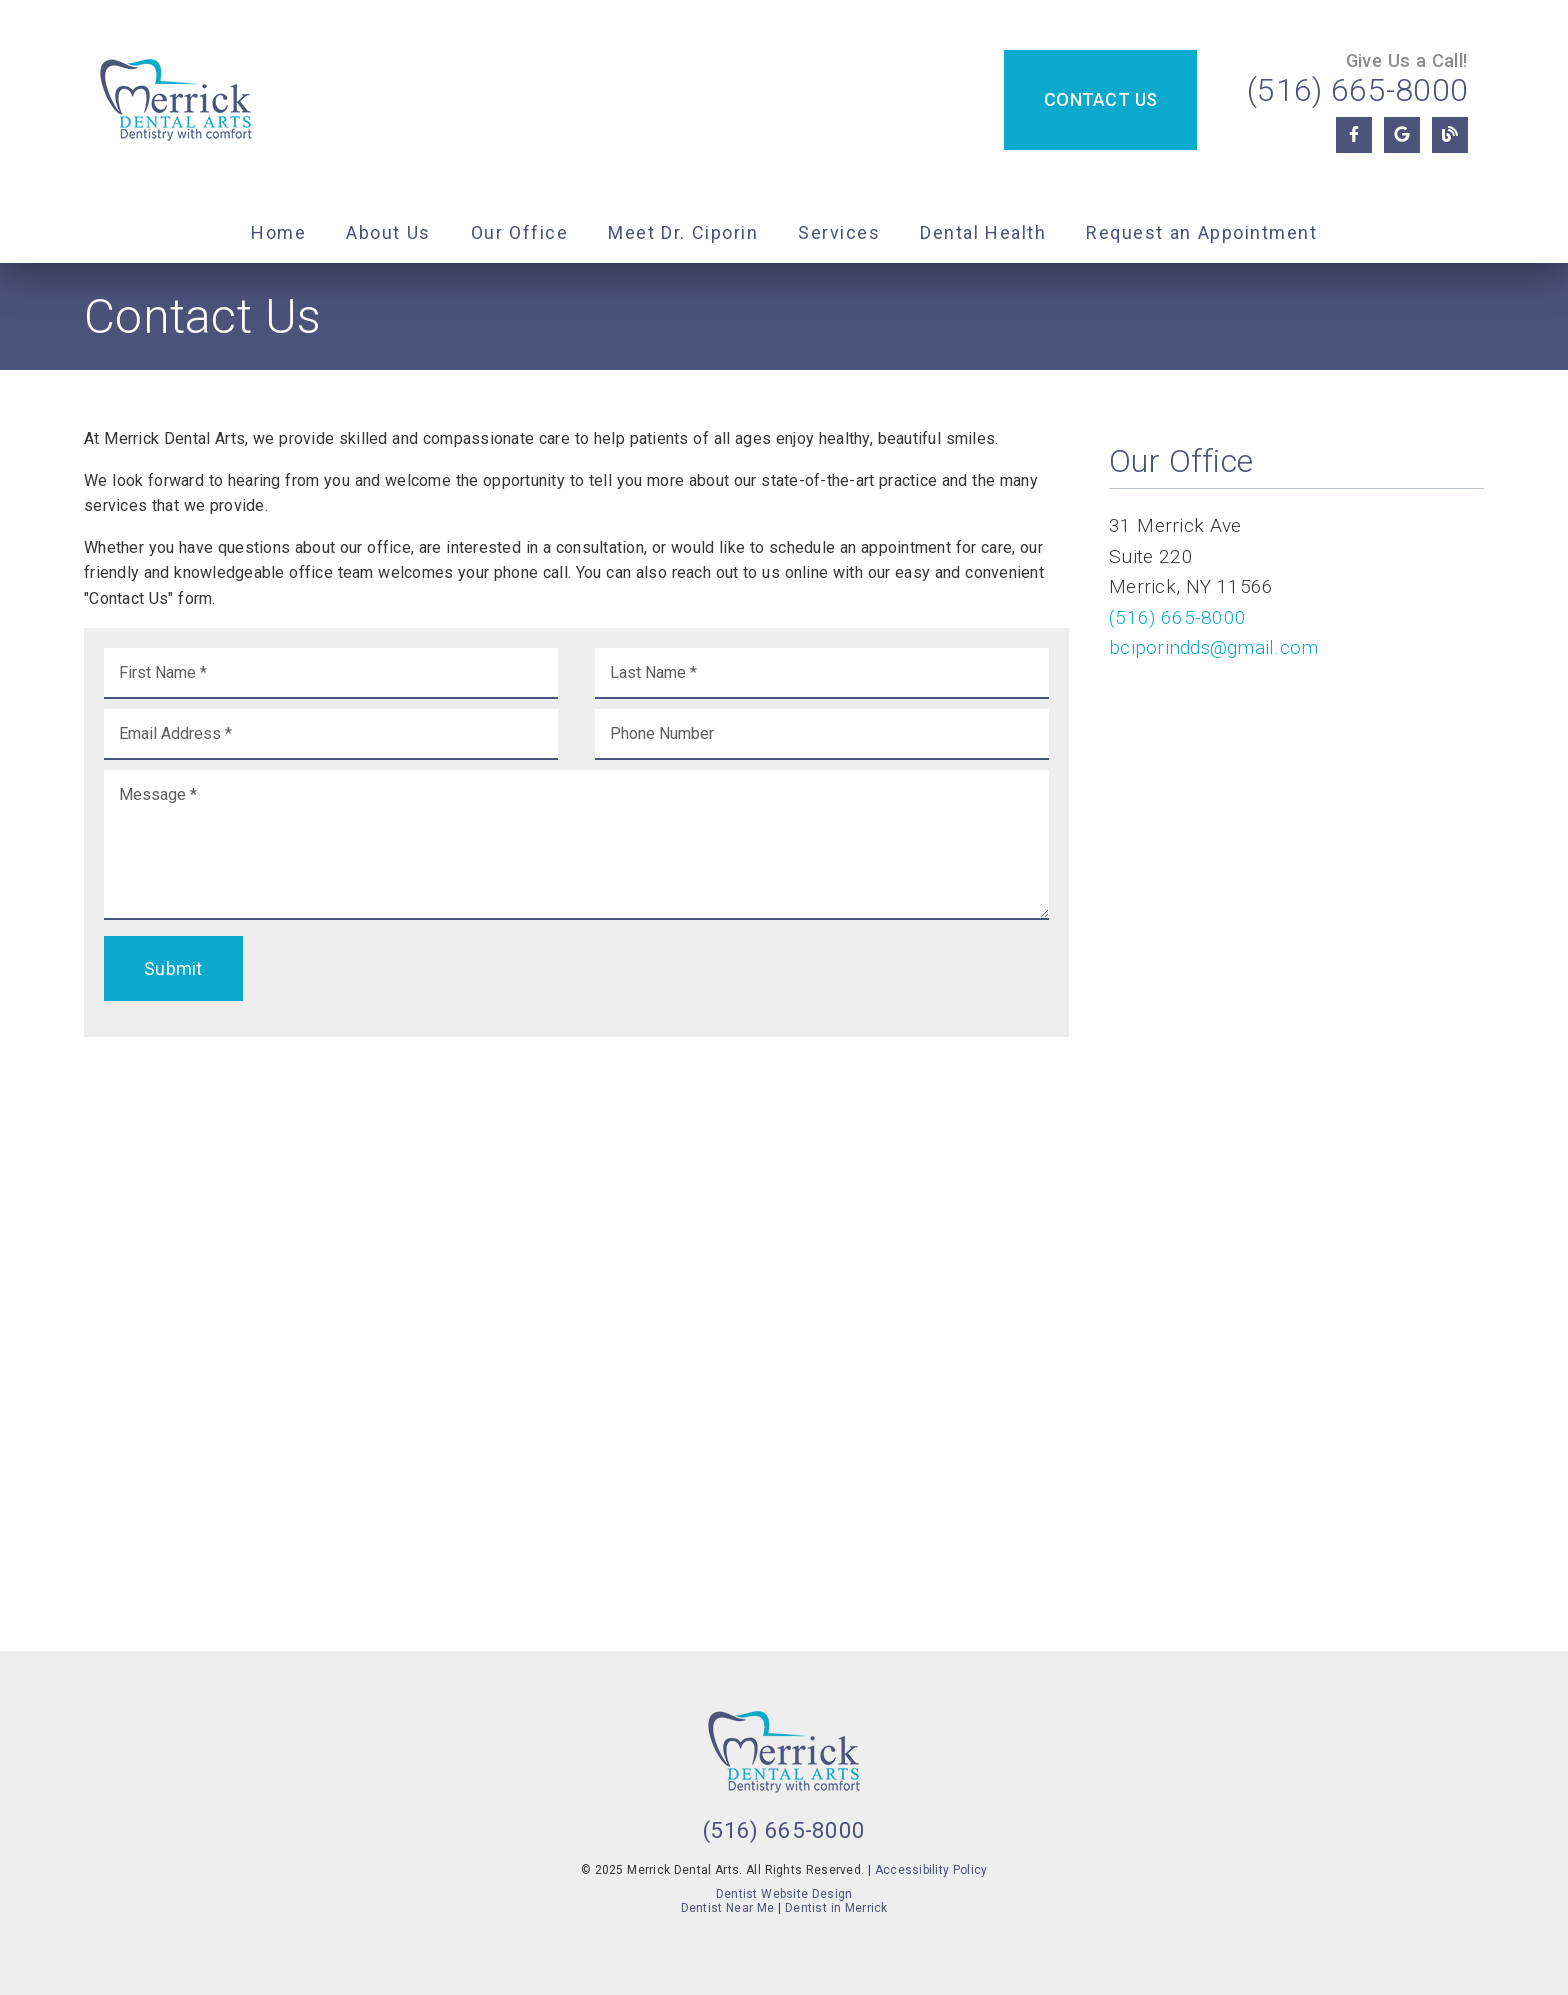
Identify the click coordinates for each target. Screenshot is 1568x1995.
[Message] (576, 845)
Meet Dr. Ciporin (683, 232)
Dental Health (983, 232)
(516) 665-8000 (1357, 90)
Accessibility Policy (931, 1870)
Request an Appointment (1201, 232)
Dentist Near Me (728, 1908)
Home (278, 232)
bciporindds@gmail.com (1213, 647)
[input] (331, 673)
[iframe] (576, 1334)
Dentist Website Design (784, 1894)
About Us (388, 232)
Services (839, 232)
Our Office (520, 232)
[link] (176, 102)
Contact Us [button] (1100, 99)
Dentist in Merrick (836, 1908)
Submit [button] (173, 968)
